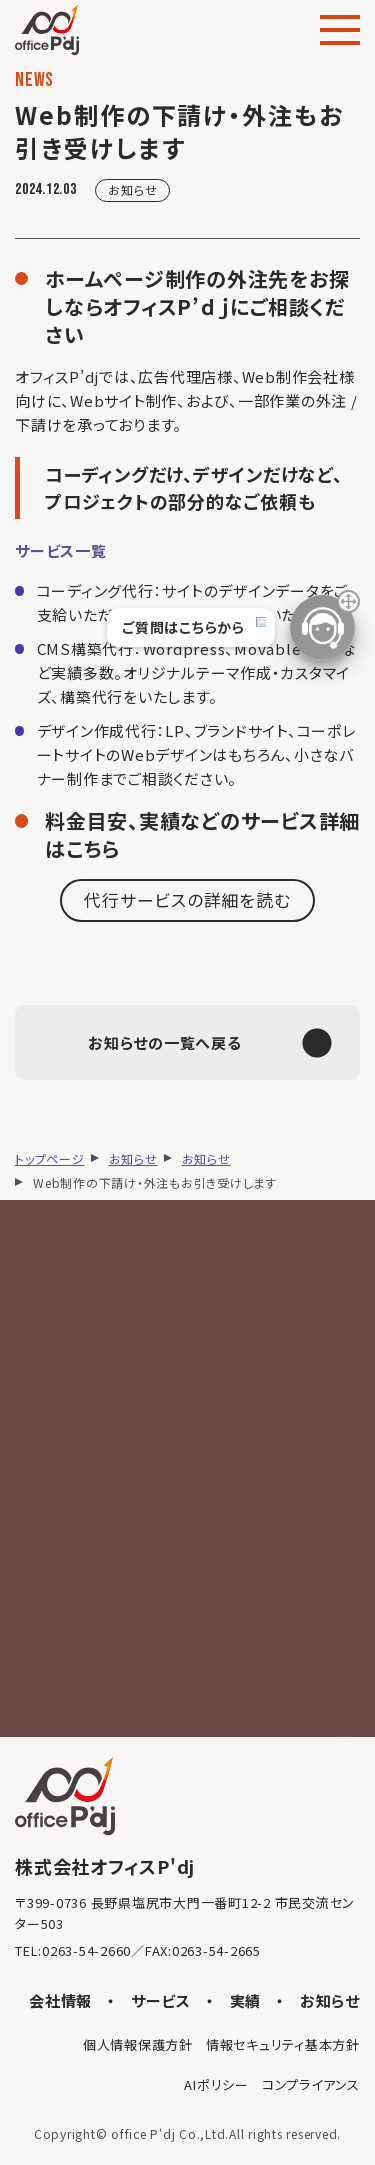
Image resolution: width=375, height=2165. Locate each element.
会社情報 (60, 2000)
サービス (161, 2000)
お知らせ (132, 189)
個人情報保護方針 (138, 2044)
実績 (246, 2000)
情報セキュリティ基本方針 (283, 2044)
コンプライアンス (311, 2084)
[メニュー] (340, 30)
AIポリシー (216, 2084)
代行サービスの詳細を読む (187, 899)
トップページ (50, 1158)
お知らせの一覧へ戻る (210, 1043)
